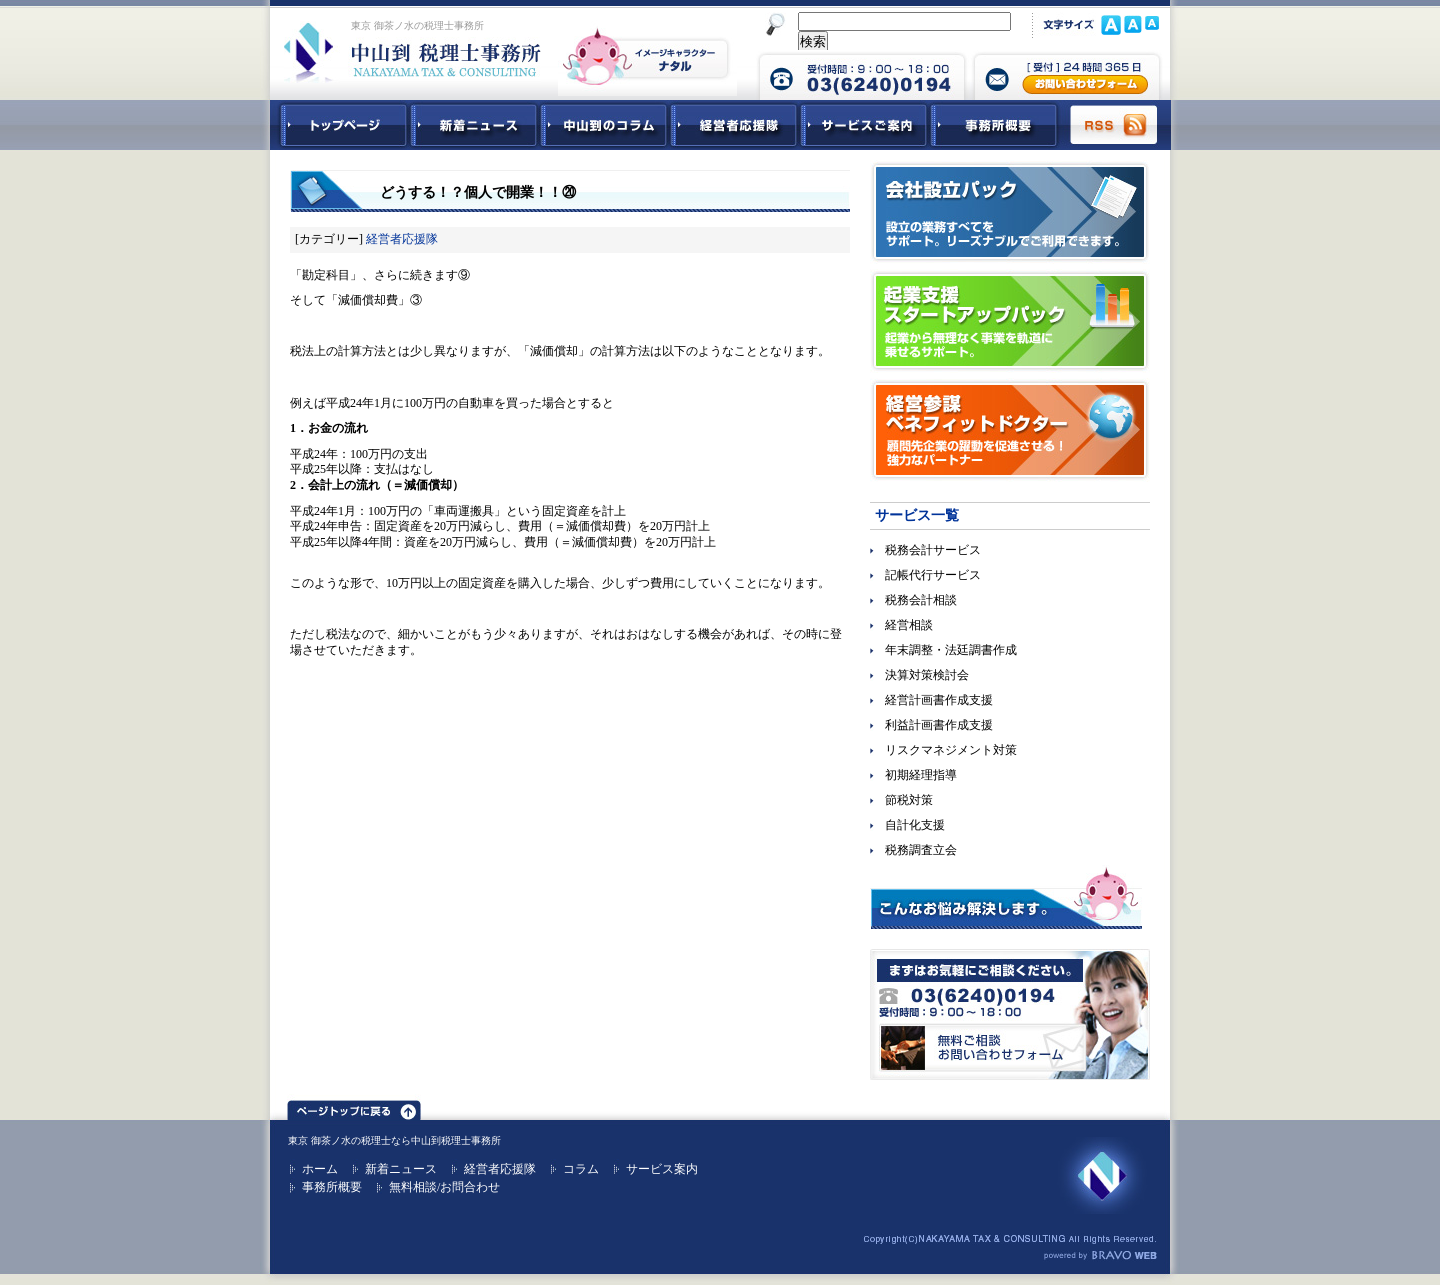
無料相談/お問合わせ (444, 1187)
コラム (581, 1169)
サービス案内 (662, 1169)
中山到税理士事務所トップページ (340, 125)
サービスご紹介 (864, 125)
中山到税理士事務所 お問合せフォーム (1067, 75)
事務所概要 (994, 125)
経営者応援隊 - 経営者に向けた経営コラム (734, 125)
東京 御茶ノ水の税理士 (339, 1140)
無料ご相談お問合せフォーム (1010, 1014)
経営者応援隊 (402, 239)
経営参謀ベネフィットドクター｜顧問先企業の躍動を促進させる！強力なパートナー (1010, 430)
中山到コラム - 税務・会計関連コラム (604, 125)
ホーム (320, 1169)
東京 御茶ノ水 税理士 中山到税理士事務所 (412, 52)
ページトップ (354, 1107)
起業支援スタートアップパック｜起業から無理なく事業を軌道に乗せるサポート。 (1010, 321)
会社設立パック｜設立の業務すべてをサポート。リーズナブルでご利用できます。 (1010, 212)
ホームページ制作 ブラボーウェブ (1100, 1256)
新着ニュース (474, 125)
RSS (1115, 125)
